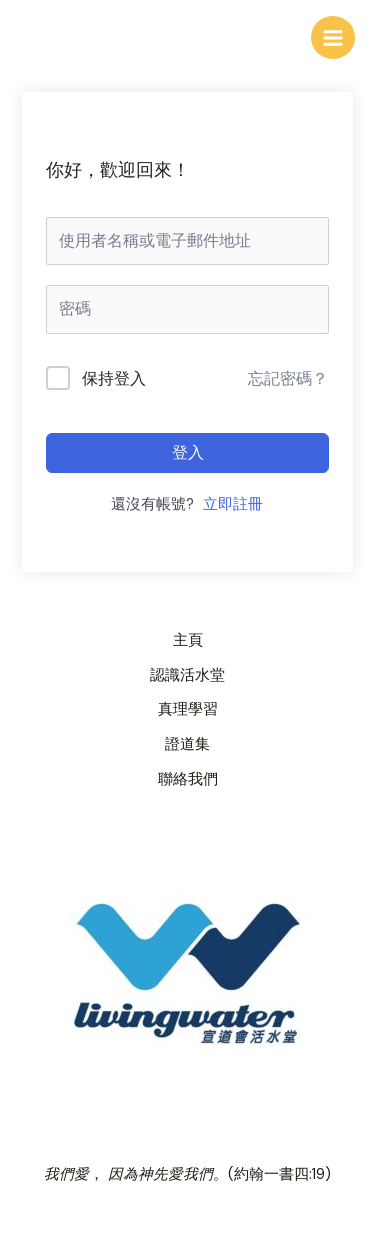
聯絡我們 (188, 779)
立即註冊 (233, 504)
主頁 (188, 640)
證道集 (187, 744)
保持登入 (114, 378)
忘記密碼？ (288, 378)
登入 (188, 452)
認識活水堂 (187, 675)
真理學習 (188, 709)
